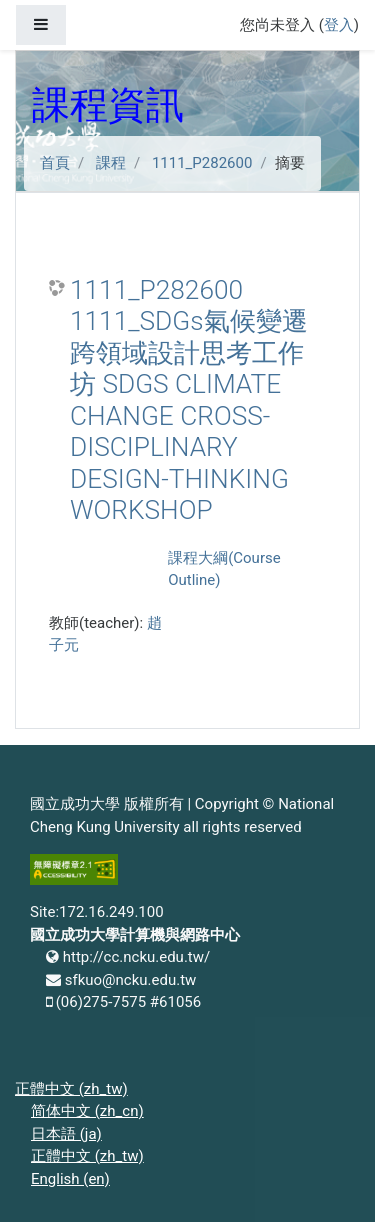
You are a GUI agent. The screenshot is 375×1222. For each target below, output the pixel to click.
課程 (111, 163)
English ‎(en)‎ (70, 1179)
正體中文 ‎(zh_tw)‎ (71, 1089)
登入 (339, 25)
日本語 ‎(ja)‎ (66, 1134)
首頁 (55, 163)
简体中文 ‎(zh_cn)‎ (87, 1111)
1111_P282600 (202, 163)
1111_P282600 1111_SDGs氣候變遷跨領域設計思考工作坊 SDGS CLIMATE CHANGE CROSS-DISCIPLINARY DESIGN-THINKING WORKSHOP (189, 400)
